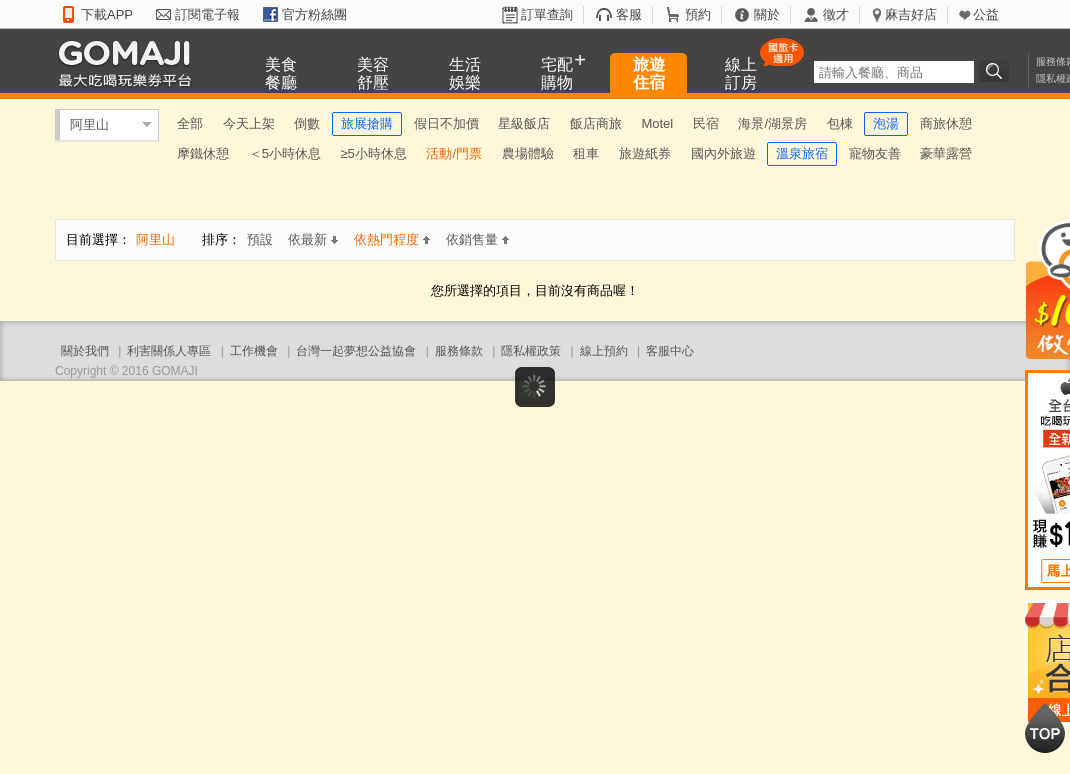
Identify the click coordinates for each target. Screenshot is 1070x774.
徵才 (836, 14)
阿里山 (89, 124)
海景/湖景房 (772, 123)
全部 (190, 123)
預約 (698, 14)
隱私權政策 (531, 351)
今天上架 (249, 123)
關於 (767, 14)
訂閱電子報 (207, 14)
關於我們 (85, 351)
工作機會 (254, 351)
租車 (586, 153)
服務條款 (459, 351)
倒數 (307, 123)
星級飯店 (524, 123)
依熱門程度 (392, 239)
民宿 (706, 123)
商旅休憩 (946, 123)
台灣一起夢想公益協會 (356, 351)
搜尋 (997, 71)
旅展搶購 (367, 123)
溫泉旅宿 (802, 153)
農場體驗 (528, 153)
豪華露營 (946, 153)
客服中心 (670, 351)
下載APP (107, 14)
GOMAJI (130, 62)
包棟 (840, 123)
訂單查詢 (547, 14)
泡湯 (886, 123)
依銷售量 (477, 239)
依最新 (313, 239)
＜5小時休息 (285, 153)
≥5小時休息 (373, 153)
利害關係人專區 (169, 351)
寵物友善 (875, 153)
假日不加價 (446, 123)
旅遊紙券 (645, 153)
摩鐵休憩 (203, 153)
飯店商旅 (596, 123)
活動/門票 (454, 153)
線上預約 (604, 351)
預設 (260, 239)
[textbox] (894, 72)
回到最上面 (1045, 728)
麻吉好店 (911, 14)
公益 (986, 14)
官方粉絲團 (314, 14)
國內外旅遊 (723, 153)
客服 (629, 14)
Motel (657, 123)
